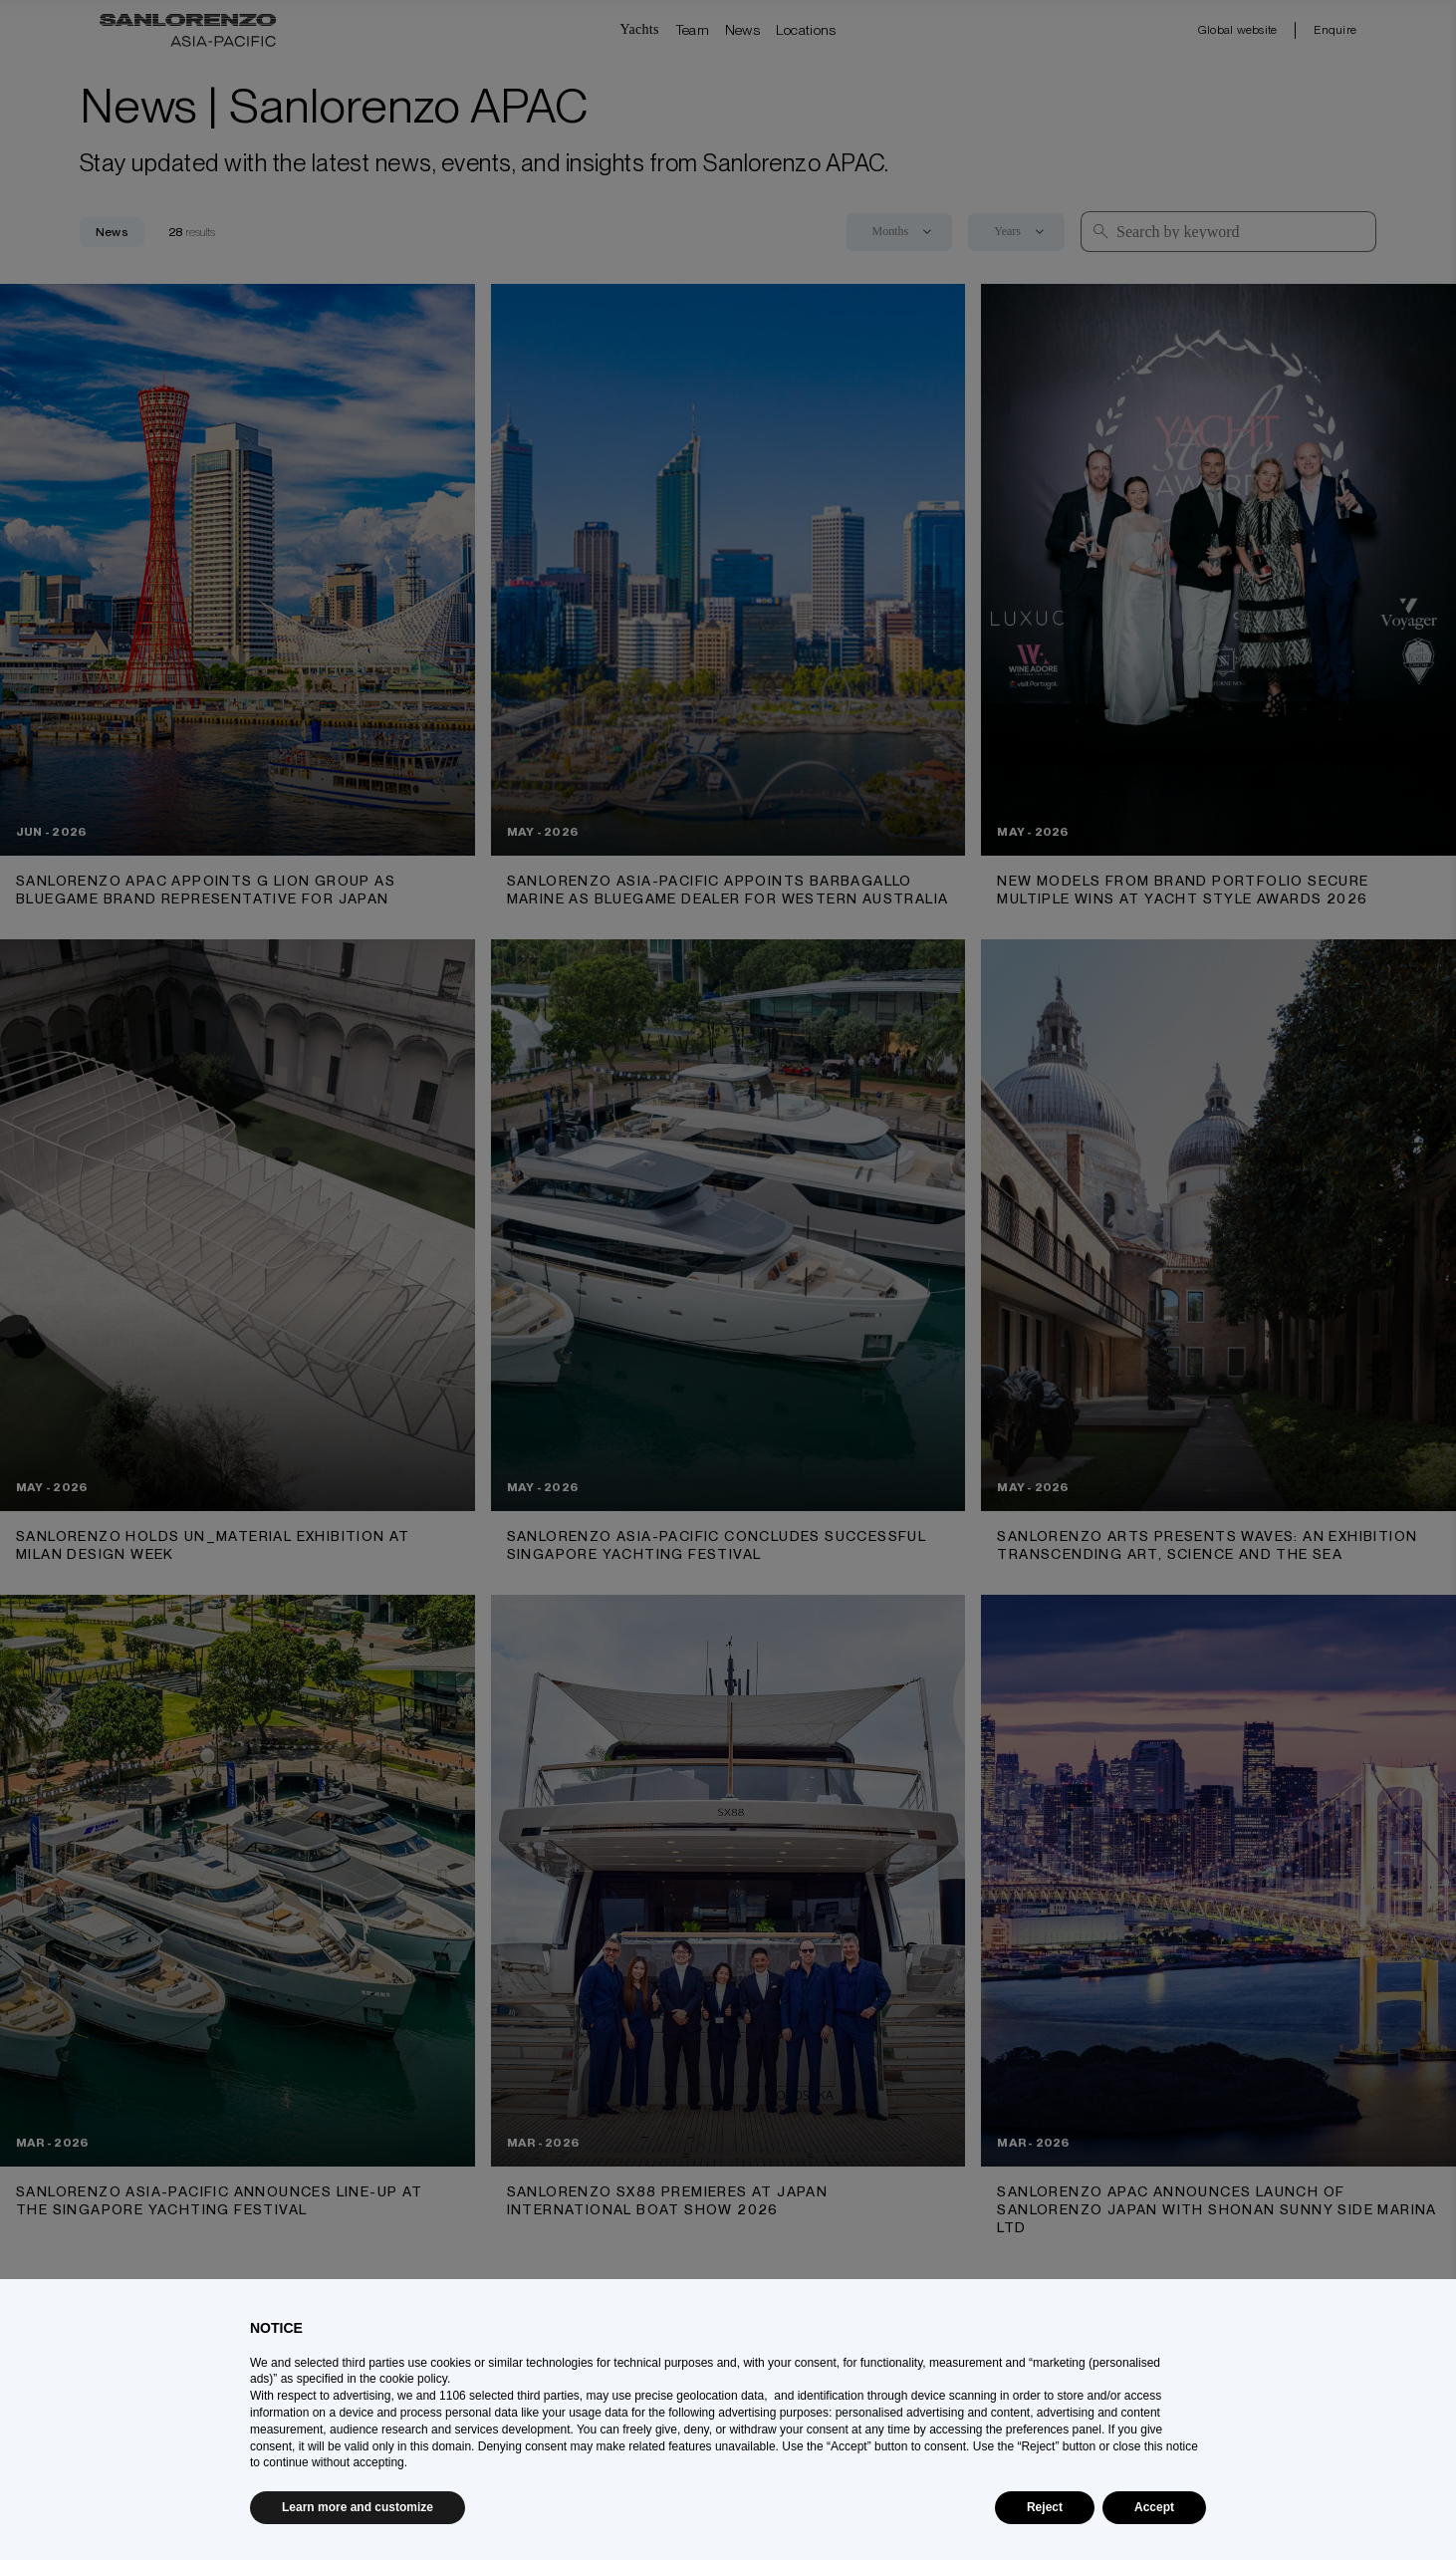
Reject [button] (1045, 2507)
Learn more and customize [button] (357, 2507)
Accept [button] (1154, 2507)
